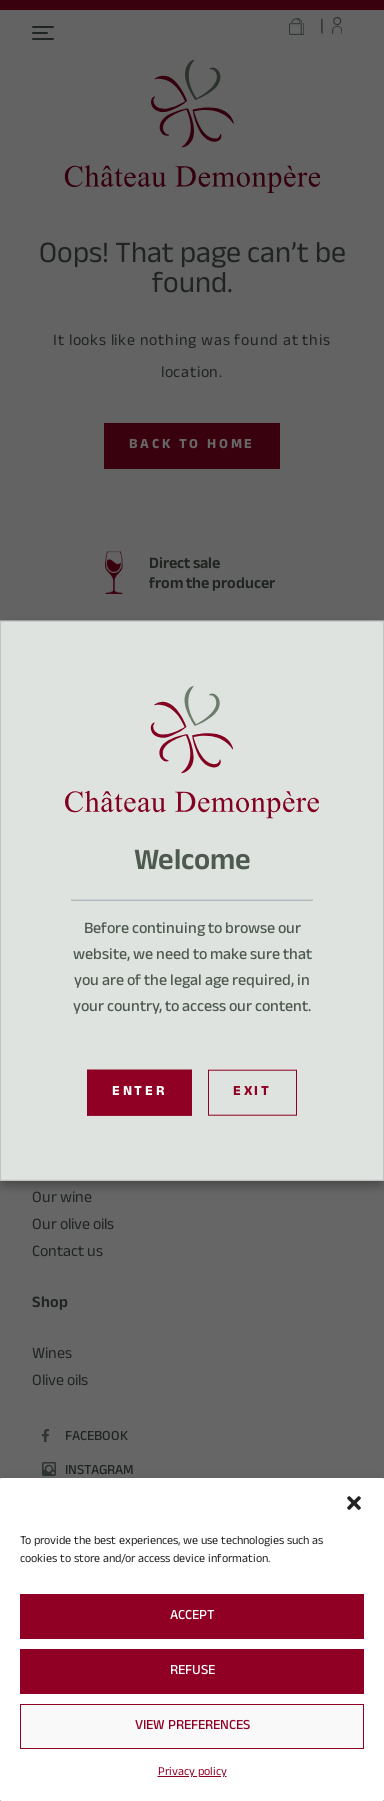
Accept (192, 1617)
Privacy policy (192, 1773)
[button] (354, 1503)
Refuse (192, 1672)
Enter (139, 1093)
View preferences (192, 1727)
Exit (252, 1093)
